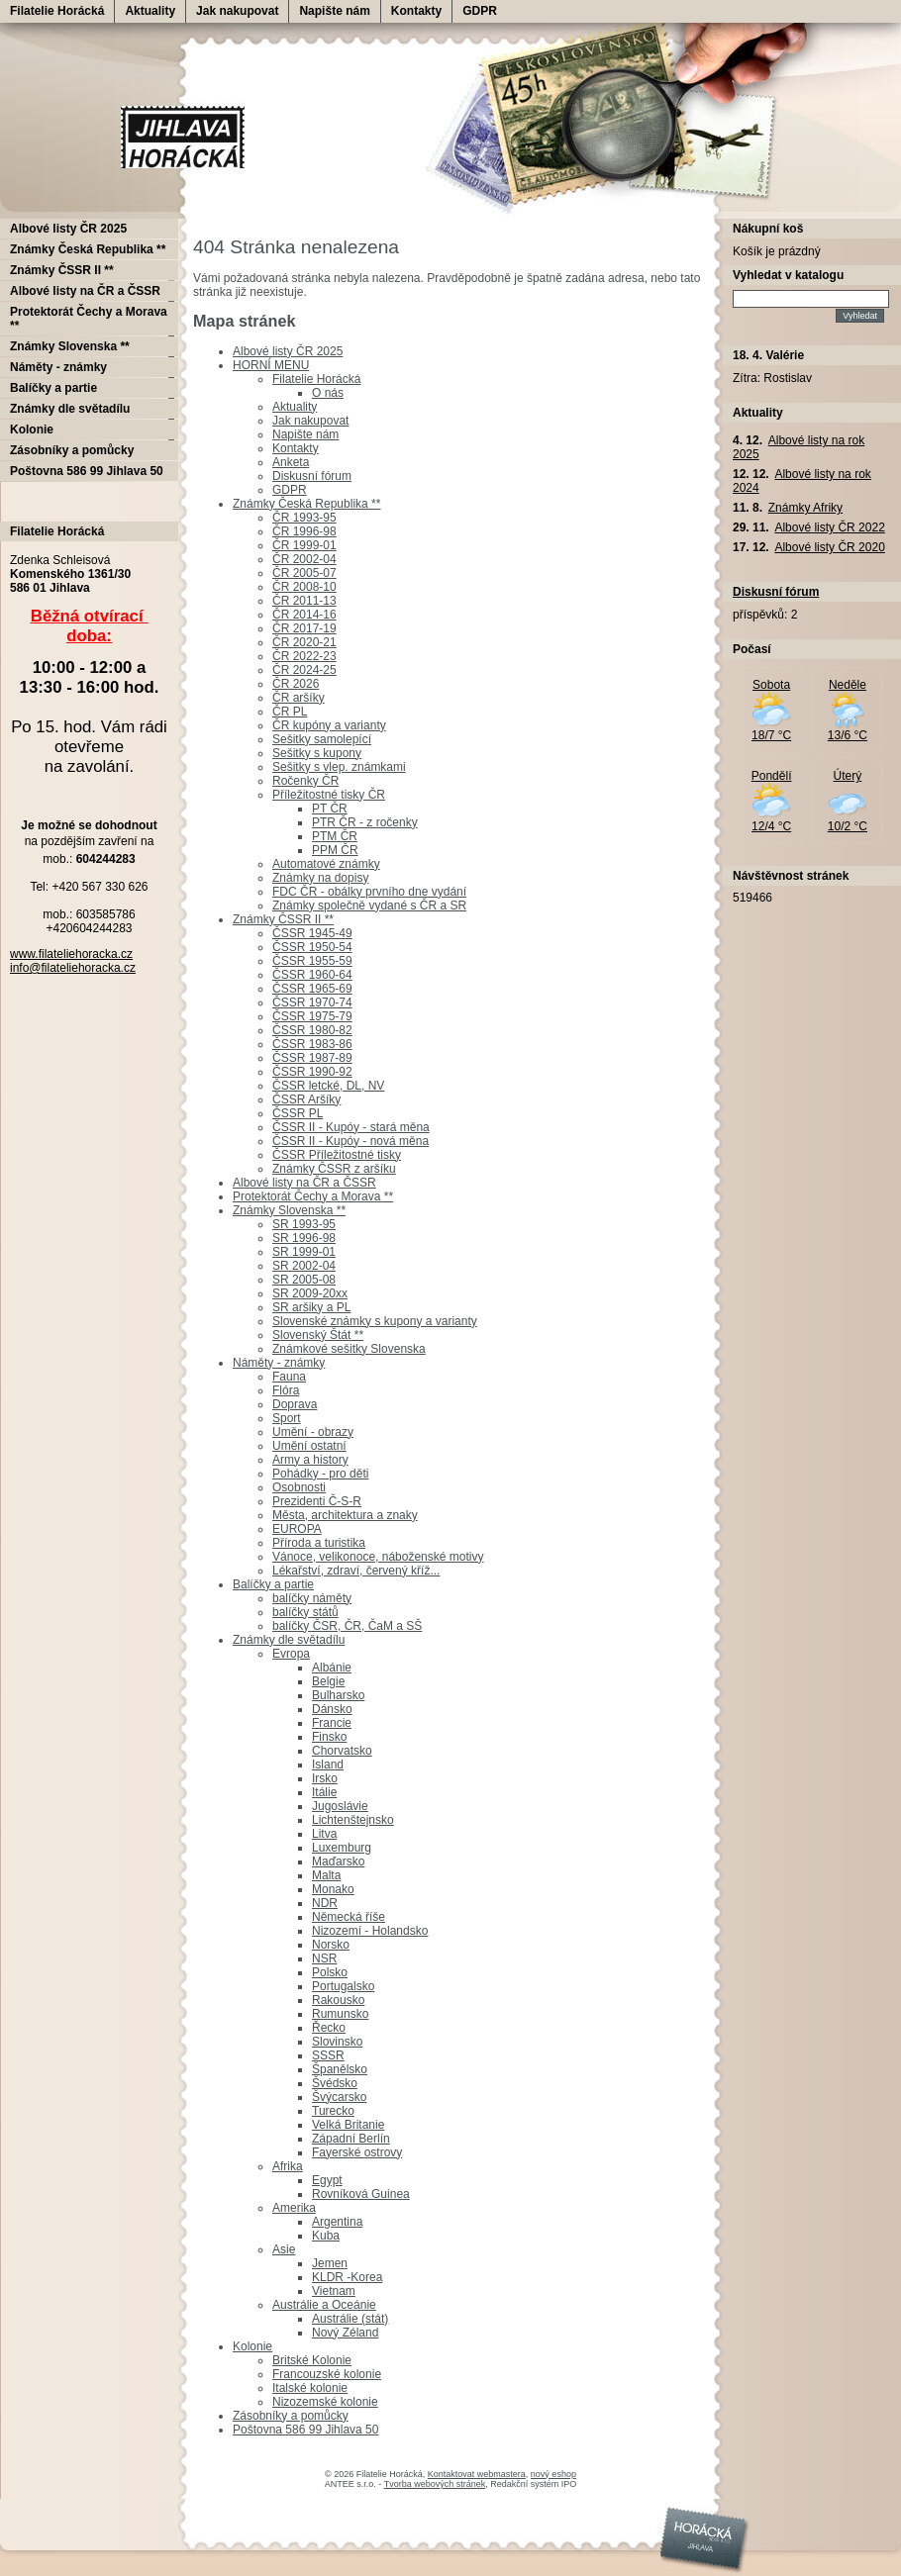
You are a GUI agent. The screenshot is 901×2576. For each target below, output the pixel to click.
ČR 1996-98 (304, 531)
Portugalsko (343, 1986)
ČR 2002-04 (304, 559)
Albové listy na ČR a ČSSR (304, 1183)
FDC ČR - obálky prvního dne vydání (369, 892)
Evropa (291, 1654)
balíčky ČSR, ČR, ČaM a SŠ (347, 1626)
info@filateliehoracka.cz (73, 968)
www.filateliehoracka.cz (71, 954)
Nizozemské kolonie (325, 2402)
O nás (328, 393)
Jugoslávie (340, 1806)
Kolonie (252, 2346)
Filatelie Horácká (57, 11)
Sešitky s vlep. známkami (339, 767)
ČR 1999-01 (304, 545)
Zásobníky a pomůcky (291, 2416)
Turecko (333, 2111)
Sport (286, 1418)
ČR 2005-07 (304, 573)
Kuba (326, 2235)
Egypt (327, 2180)
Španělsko (339, 2069)
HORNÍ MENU (271, 365)
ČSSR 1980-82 (312, 1030)
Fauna (289, 1376)
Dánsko (332, 1709)
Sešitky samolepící (321, 739)
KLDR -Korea (347, 2277)
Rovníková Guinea (361, 2194)
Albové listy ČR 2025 (288, 351)
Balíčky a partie (273, 1584)
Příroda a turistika (318, 1543)
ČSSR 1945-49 (312, 933)
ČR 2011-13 (304, 601)
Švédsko (334, 2083)
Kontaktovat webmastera (477, 2474)
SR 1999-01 (304, 1252)
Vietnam (333, 2291)
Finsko (329, 1737)
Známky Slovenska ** (289, 1210)
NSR (324, 1958)
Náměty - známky (279, 1363)
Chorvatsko (342, 1751)
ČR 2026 (295, 684)
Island (328, 1764)
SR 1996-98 (304, 1238)
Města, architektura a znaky (345, 1515)
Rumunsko (340, 2014)
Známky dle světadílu (289, 1640)
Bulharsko (338, 1695)
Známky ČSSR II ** (283, 919)
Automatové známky (326, 864)
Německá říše (348, 1917)
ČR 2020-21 (304, 642)
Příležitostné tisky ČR (328, 795)
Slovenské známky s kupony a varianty (374, 1321)
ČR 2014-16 (304, 614)
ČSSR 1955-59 (312, 961)
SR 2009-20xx (310, 1293)
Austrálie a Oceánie (324, 2305)
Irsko (325, 1778)
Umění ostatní (309, 1446)
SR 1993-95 (304, 1224)
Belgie (328, 1681)
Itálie (324, 1792)
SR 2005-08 (304, 1280)
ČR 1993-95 (304, 518)
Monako (333, 1889)
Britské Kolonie (311, 2360)
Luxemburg (341, 1848)
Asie (283, 2249)
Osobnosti (299, 1487)
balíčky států (305, 1612)
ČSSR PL (297, 1113)
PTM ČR (334, 836)
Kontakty (416, 11)
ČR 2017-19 (304, 628)
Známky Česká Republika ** (306, 504)
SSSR (328, 2055)
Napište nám (334, 11)
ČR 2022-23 (304, 656)
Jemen (330, 2263)
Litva (324, 1834)
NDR (325, 1903)
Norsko (331, 1945)
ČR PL (289, 711)
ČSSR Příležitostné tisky (336, 1155)
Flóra (285, 1390)
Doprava (294, 1404)
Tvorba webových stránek (435, 2484)
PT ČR (330, 808)
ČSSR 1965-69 (312, 989)
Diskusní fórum (311, 476)
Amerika (294, 2208)
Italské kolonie (310, 2388)
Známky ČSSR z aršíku (334, 1169)
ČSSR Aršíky (306, 1099)
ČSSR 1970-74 (312, 1002)
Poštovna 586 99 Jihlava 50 (305, 2429)
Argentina (337, 2222)
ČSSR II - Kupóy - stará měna (351, 1127)
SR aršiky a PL (311, 1307)
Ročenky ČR (305, 781)
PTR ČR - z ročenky (365, 822)
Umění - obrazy (312, 1432)
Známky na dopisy (320, 878)
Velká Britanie (348, 2125)
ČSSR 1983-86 (312, 1044)
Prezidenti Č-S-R (316, 1501)
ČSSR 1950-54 (312, 947)
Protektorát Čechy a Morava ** (313, 1196)
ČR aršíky (298, 698)
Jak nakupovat (237, 11)
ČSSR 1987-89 (312, 1058)
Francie (331, 1723)
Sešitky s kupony (316, 753)
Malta (326, 1875)
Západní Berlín (351, 2139)
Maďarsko (338, 1861)
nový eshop (553, 2474)
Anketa (290, 462)
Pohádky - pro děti (320, 1473)
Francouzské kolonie (326, 2374)
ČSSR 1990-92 (312, 1072)
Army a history (310, 1460)
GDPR (479, 11)
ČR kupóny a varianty (329, 725)
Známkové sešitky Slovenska (349, 1349)
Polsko (330, 1972)
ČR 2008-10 (304, 587)
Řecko (329, 2028)
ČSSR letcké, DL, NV (328, 1086)
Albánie (331, 1667)
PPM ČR (335, 850)
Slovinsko (337, 2042)
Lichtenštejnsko (353, 1820)
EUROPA (297, 1529)
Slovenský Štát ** (317, 1335)
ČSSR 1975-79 (312, 1016)
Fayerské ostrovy (357, 2152)
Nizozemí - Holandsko (370, 1931)
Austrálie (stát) (350, 2319)
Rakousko (338, 2000)
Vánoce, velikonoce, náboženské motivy (377, 1557)
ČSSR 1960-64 (312, 975)
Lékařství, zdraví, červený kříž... (356, 1570)
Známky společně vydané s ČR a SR (369, 905)
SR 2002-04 (304, 1266)
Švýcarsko (339, 2097)
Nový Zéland (345, 2332)
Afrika (287, 2166)
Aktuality (150, 11)
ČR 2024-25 (304, 670)
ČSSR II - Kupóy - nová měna (350, 1141)
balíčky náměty (311, 1598)
